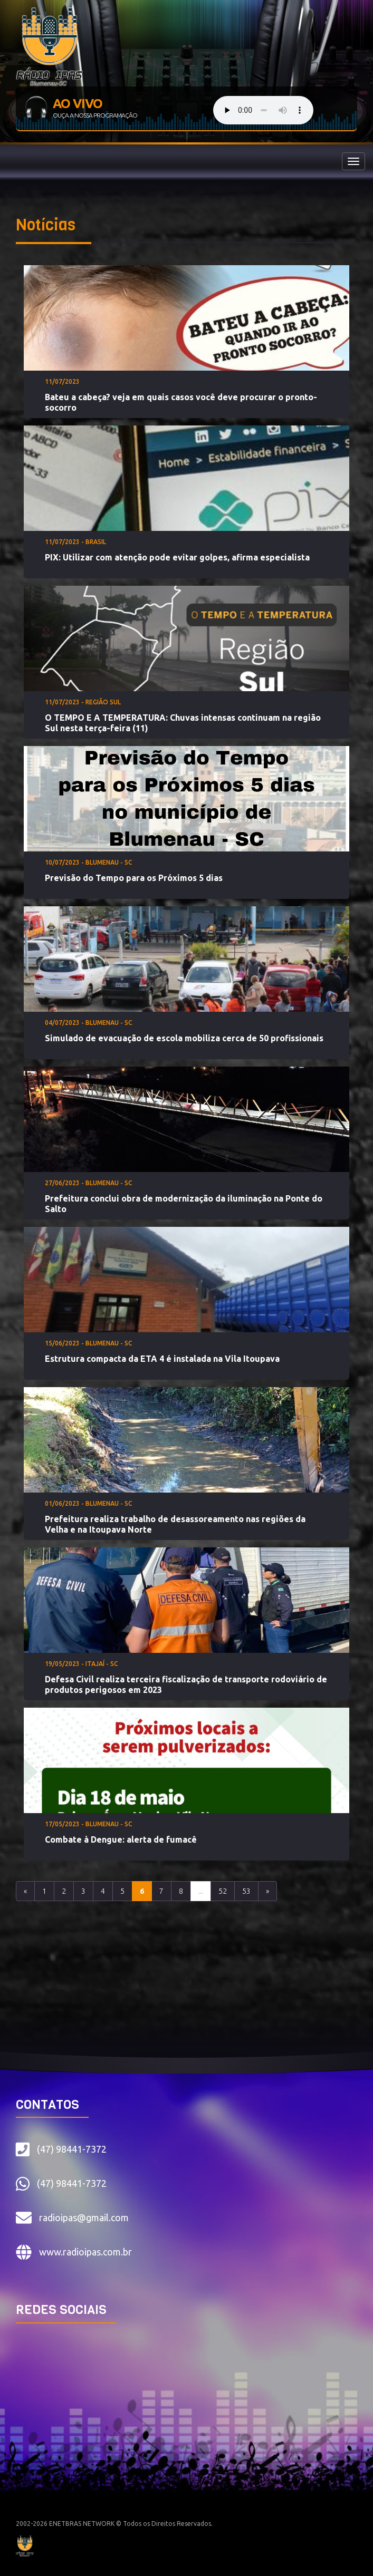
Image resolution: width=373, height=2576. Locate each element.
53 (246, 1891)
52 (222, 1891)
